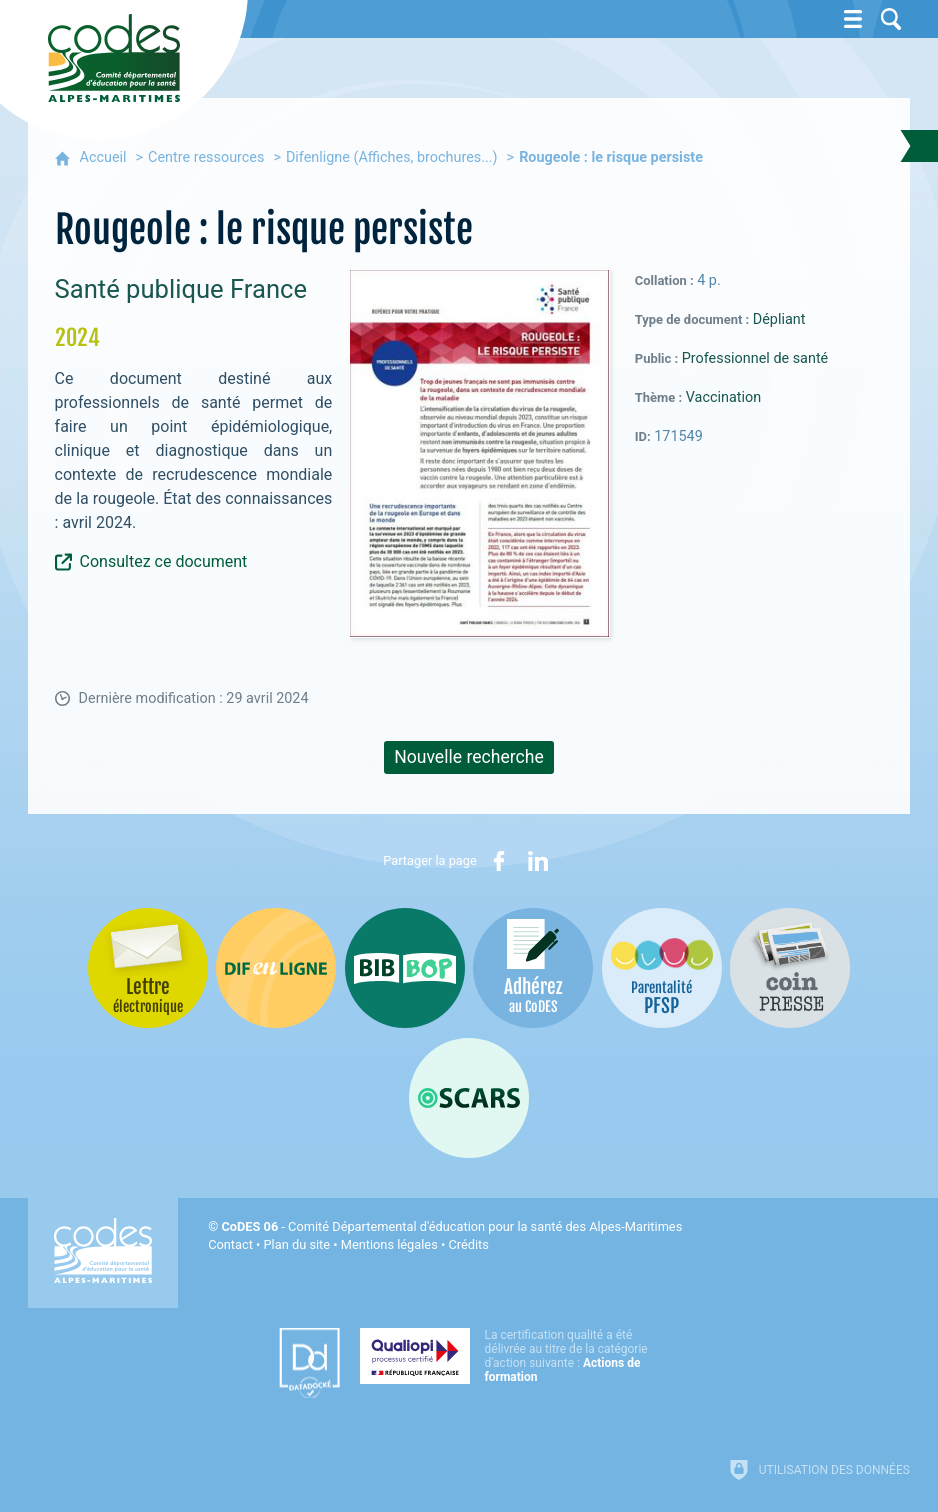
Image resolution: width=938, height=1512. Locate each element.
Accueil (103, 157)
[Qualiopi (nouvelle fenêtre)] (510, 1356)
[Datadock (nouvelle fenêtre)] (309, 1363)
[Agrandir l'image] (479, 452)
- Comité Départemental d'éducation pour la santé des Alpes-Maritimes (451, 1226)
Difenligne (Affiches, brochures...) (392, 157)
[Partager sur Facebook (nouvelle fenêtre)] (499, 861)
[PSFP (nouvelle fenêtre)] (662, 968)
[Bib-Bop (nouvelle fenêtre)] (405, 968)
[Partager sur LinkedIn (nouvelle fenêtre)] (538, 861)
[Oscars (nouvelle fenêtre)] (469, 1098)
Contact (230, 1244)
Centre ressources (206, 157)
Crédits (468, 1244)
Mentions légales (389, 1244)
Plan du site (297, 1244)
